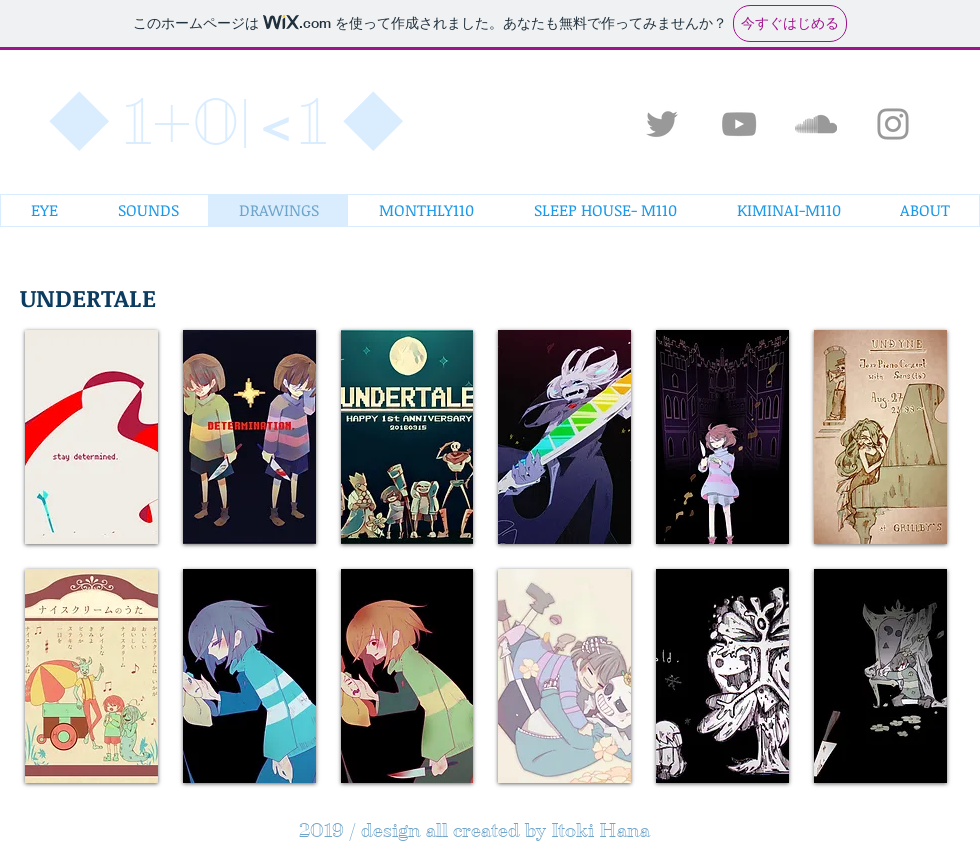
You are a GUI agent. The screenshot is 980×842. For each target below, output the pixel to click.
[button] (91, 437)
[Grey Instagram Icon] (893, 124)
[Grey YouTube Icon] (739, 124)
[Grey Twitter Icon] (662, 124)
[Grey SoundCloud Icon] (816, 124)
